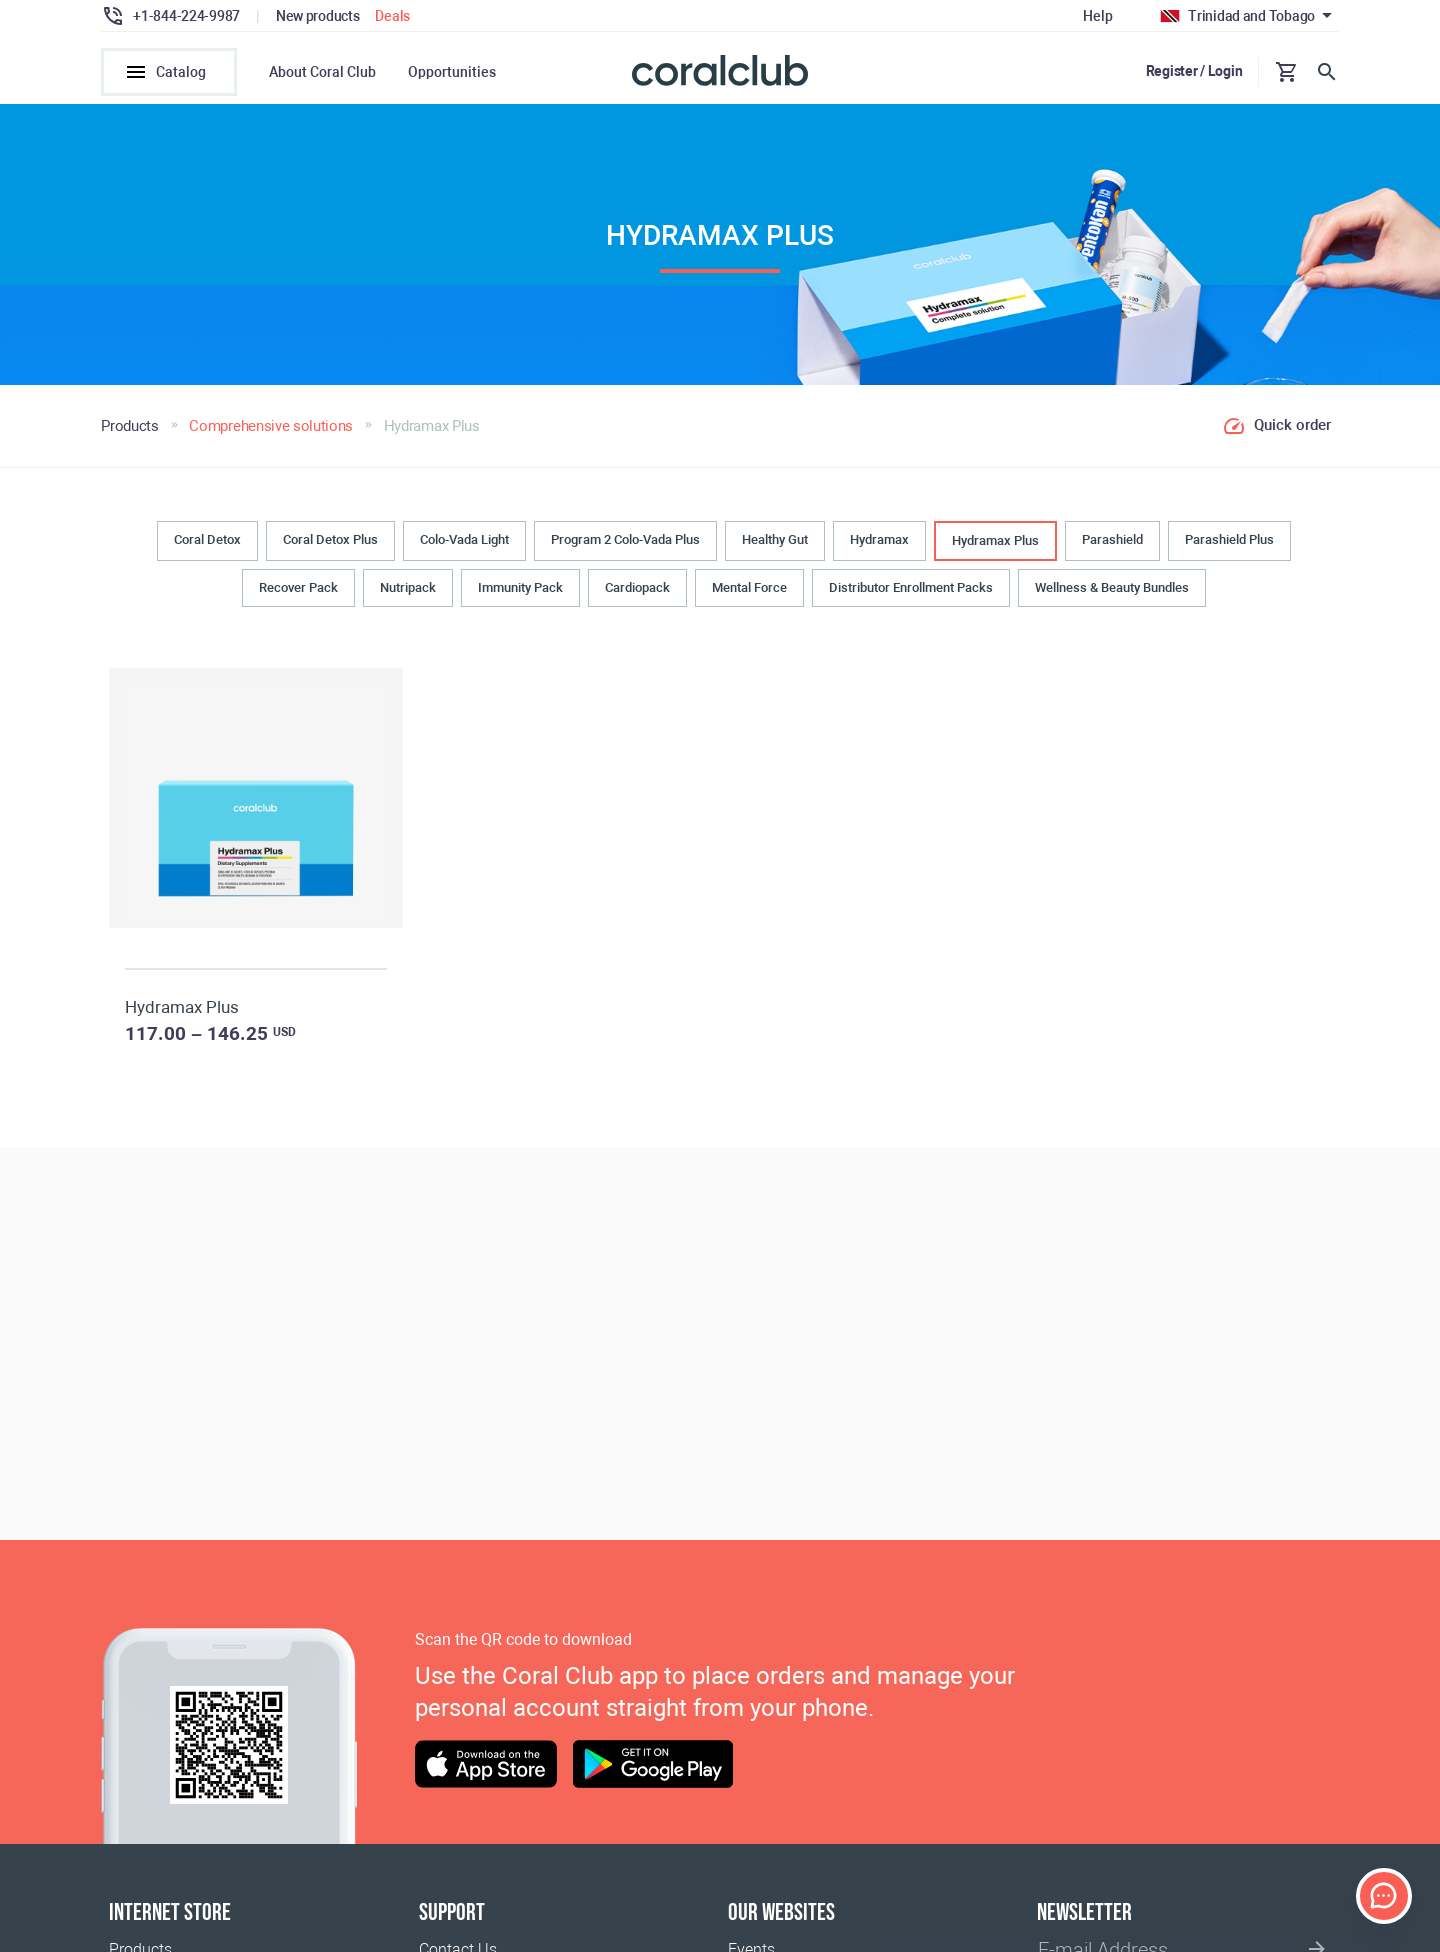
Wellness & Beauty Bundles (1112, 587)
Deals (392, 16)
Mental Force (749, 587)
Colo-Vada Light (464, 539)
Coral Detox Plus (330, 539)
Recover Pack (298, 587)
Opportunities (452, 72)
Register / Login (1194, 71)
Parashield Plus (1229, 539)
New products (318, 16)
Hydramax (879, 539)
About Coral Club (322, 72)
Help (1097, 16)
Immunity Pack (520, 587)
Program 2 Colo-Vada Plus (625, 539)
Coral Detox (207, 539)
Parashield (1112, 539)
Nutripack (408, 587)
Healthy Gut (775, 539)
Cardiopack (637, 587)
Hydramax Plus (995, 540)
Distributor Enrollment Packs (911, 587)
